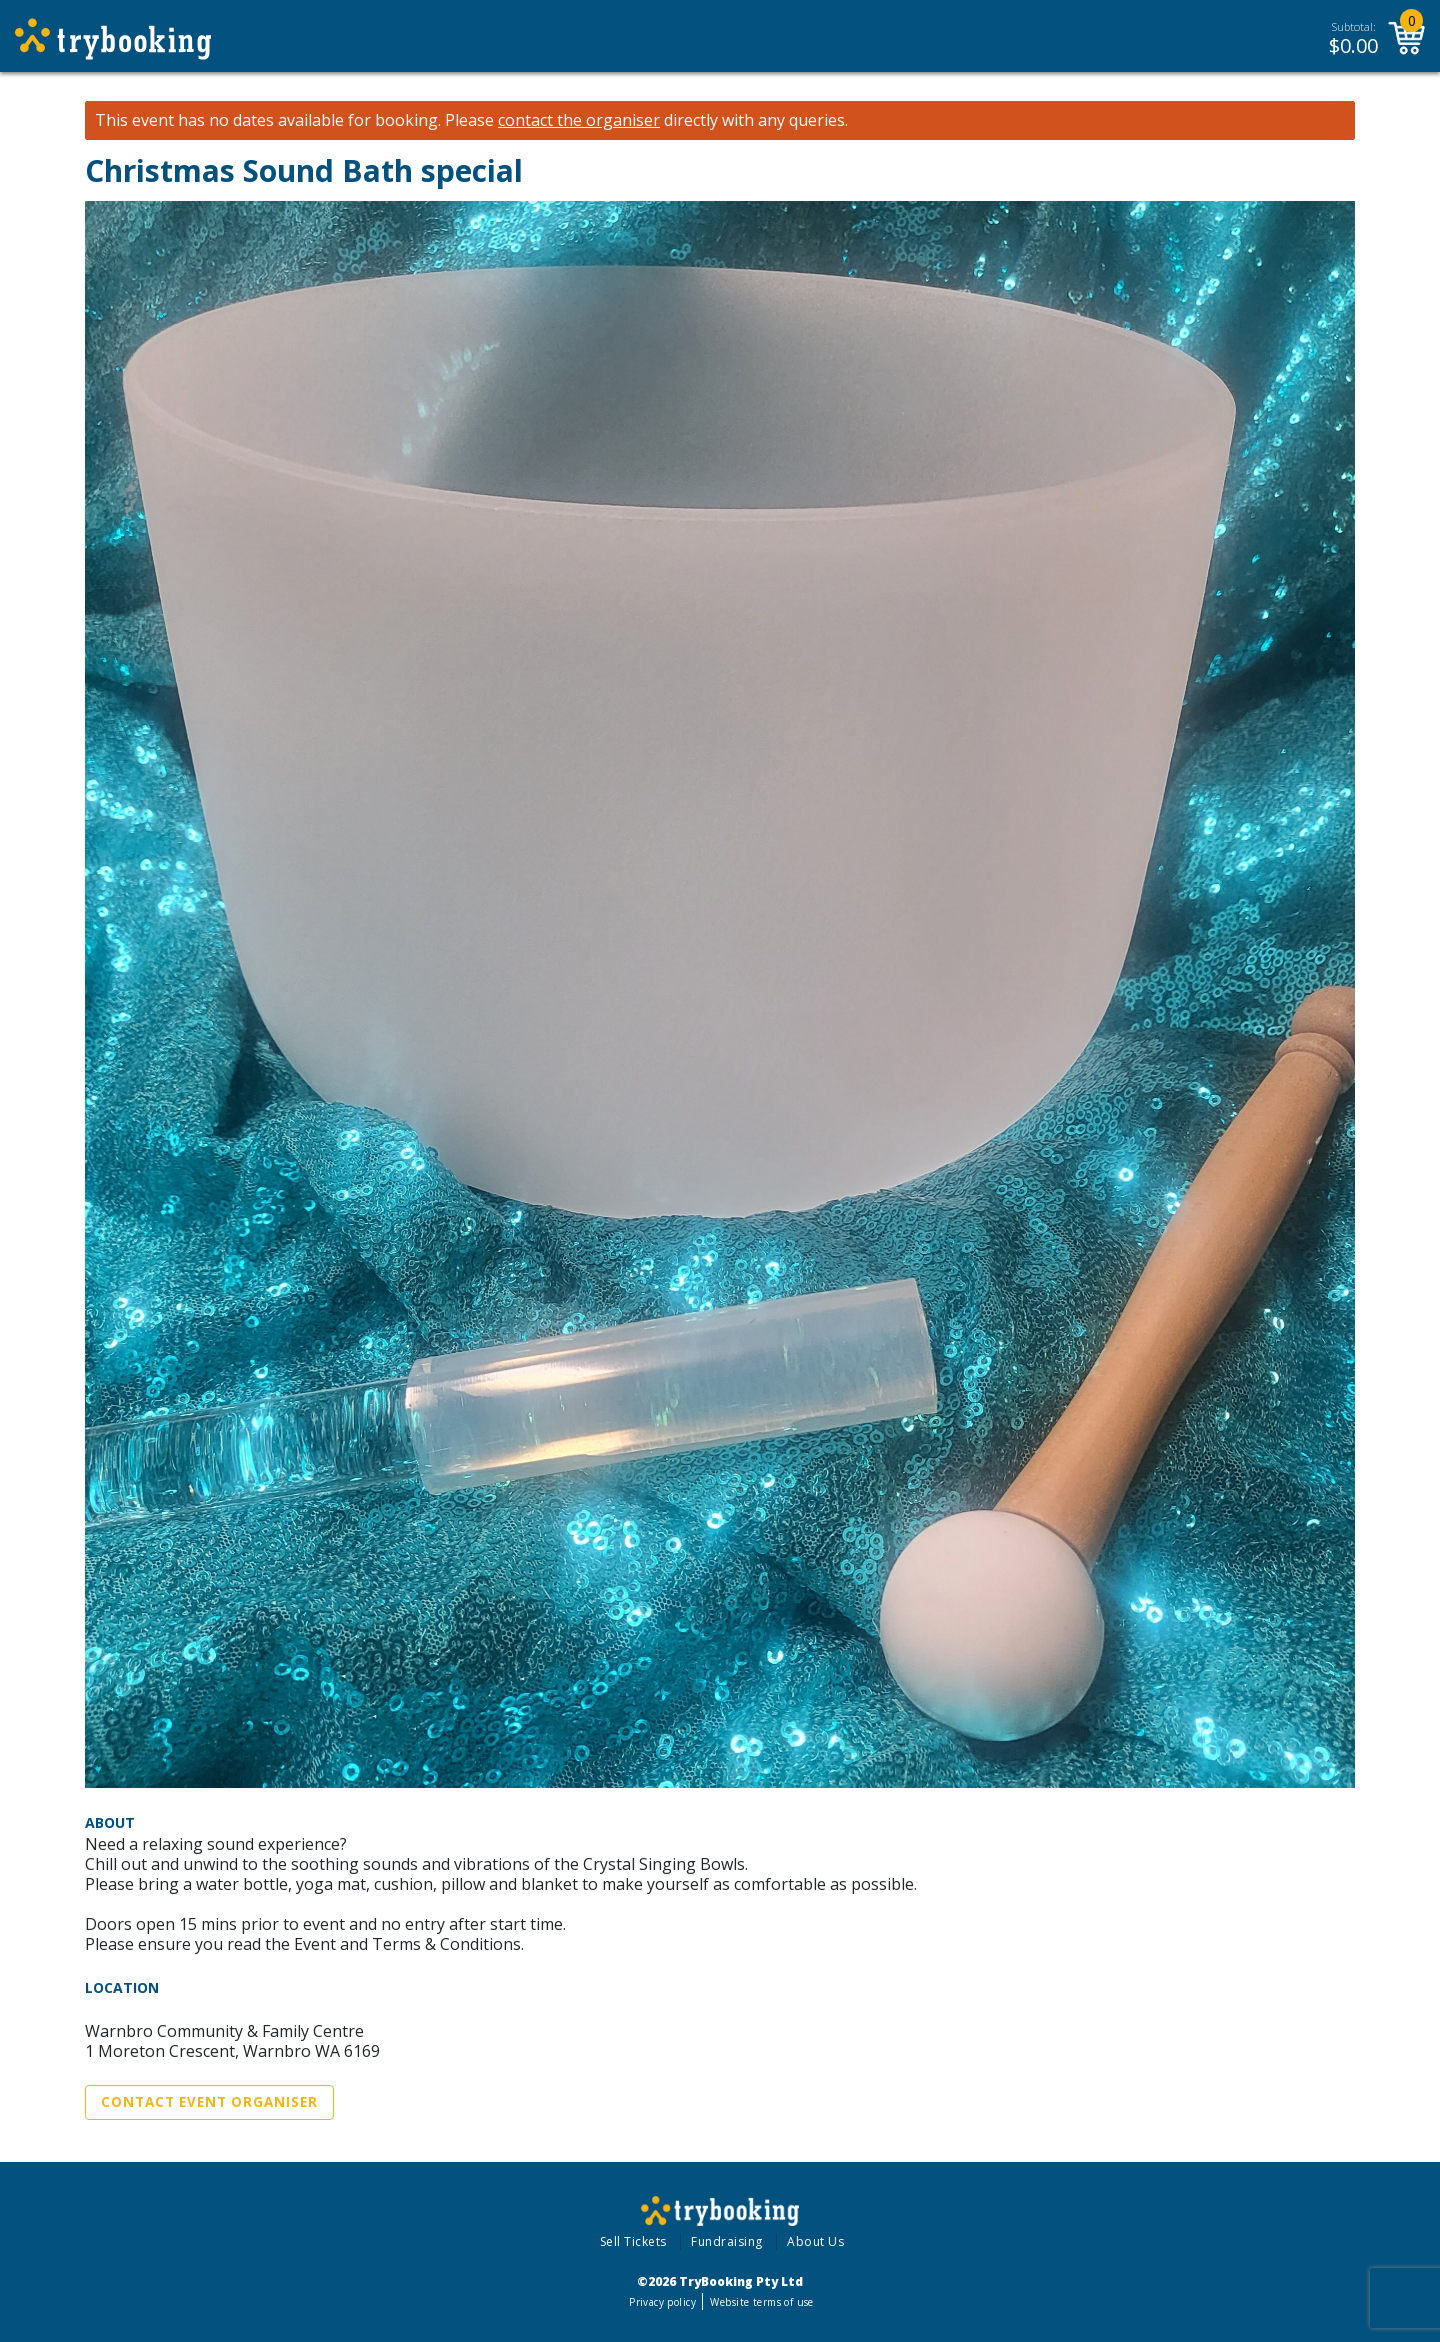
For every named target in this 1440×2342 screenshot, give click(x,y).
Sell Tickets (633, 2241)
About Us (815, 2241)
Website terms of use (761, 2302)
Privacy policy (662, 2302)
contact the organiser (579, 120)
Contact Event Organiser (209, 2102)
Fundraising (727, 2241)
